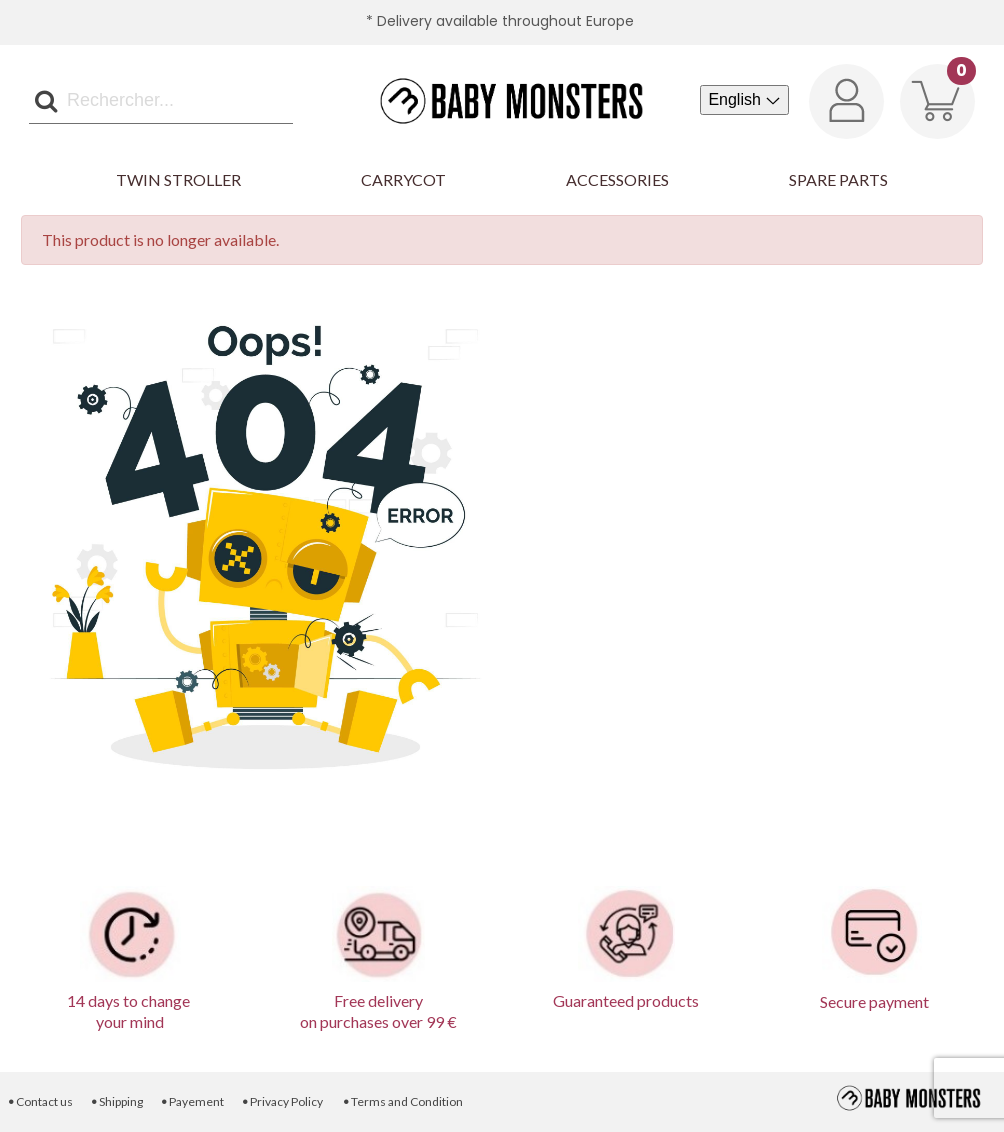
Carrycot (403, 179)
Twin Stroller (178, 179)
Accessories (617, 179)
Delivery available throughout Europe (505, 21)
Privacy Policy (282, 1101)
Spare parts (838, 179)
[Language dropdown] (744, 100)
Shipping (116, 1101)
